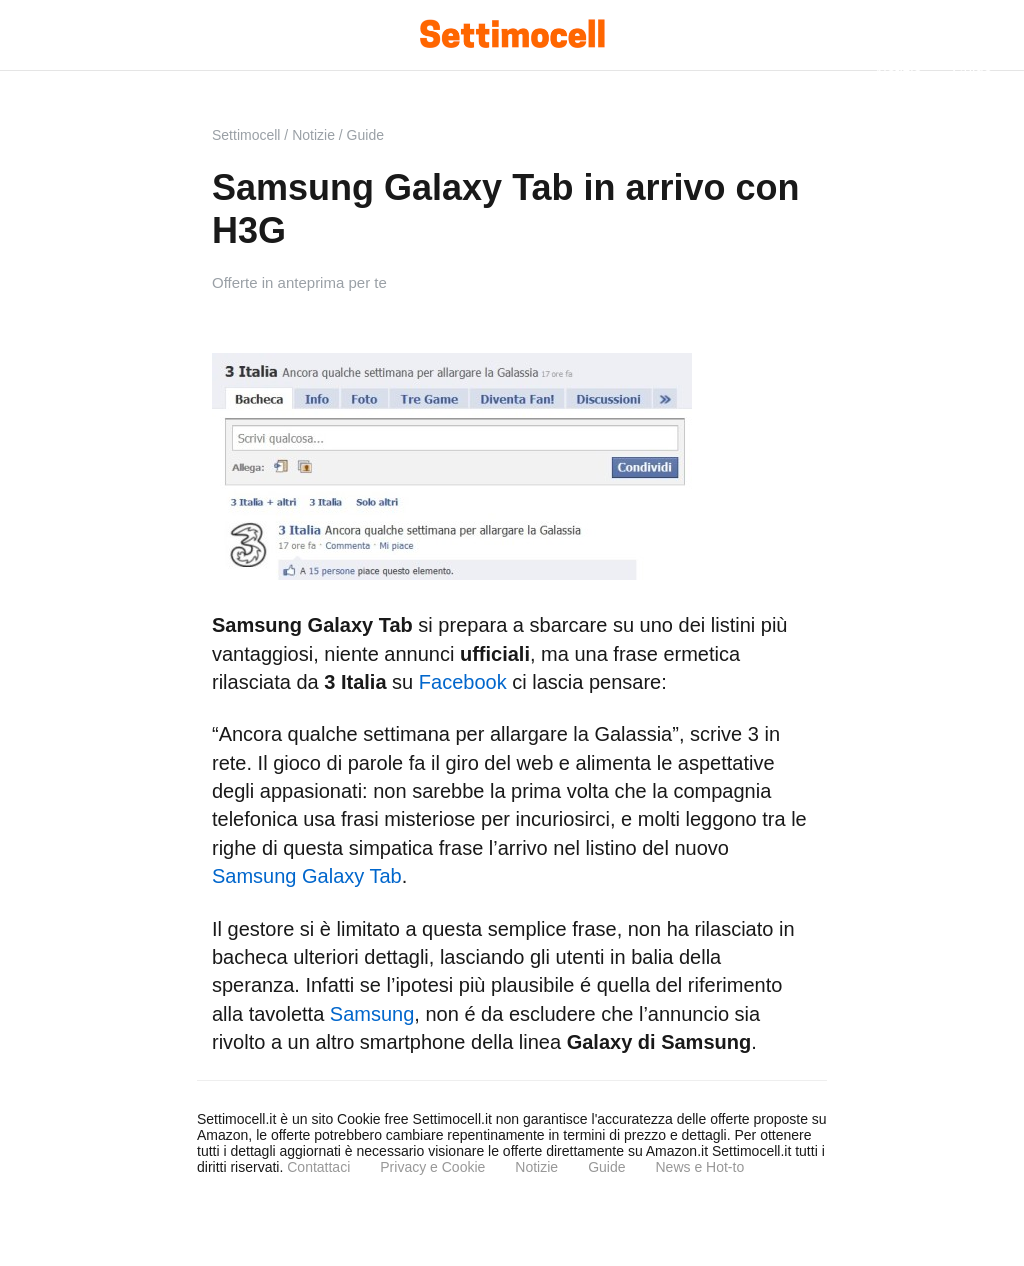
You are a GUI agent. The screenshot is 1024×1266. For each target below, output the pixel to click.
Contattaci (318, 1167)
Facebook (463, 682)
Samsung (372, 1014)
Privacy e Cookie (432, 1167)
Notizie (536, 1167)
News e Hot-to (699, 1167)
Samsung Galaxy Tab (307, 876)
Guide (606, 1167)
